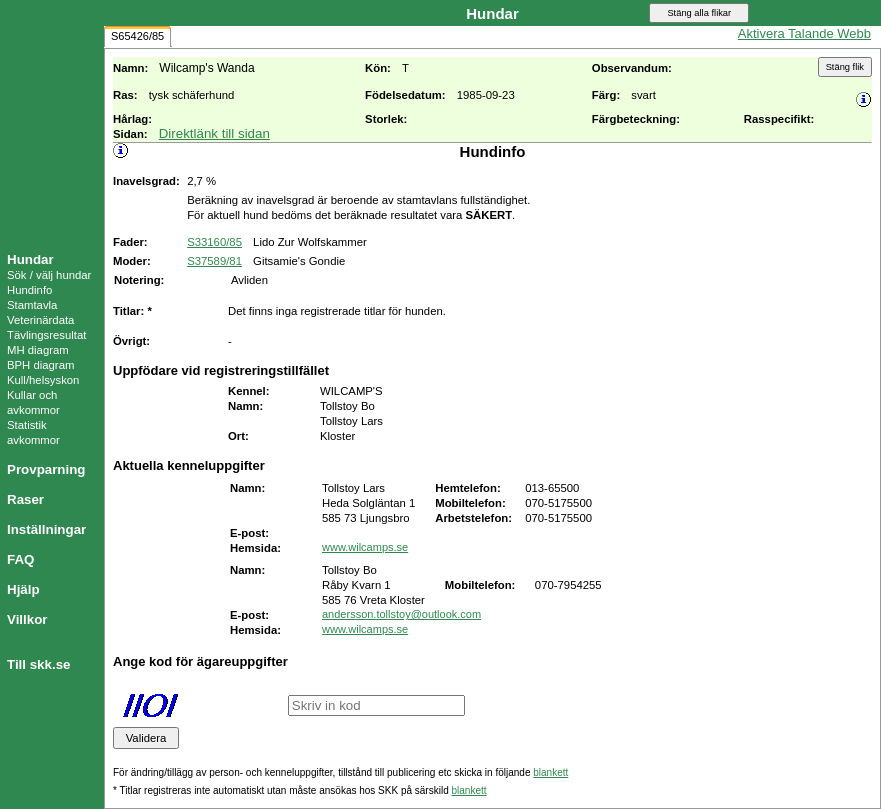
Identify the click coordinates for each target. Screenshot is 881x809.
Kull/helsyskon (43, 380)
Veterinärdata (40, 320)
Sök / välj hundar (49, 275)
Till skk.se (38, 664)
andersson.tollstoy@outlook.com (401, 614)
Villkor (27, 619)
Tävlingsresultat (46, 335)
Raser (25, 499)
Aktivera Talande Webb (804, 33)
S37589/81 (214, 261)
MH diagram (38, 350)
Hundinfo (29, 290)
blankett (550, 772)
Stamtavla (32, 305)
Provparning (46, 469)
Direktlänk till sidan (214, 133)
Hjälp (23, 589)
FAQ (20, 559)
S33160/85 (214, 242)
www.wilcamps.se (365, 547)
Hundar (30, 259)
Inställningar (46, 529)
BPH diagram (40, 365)
